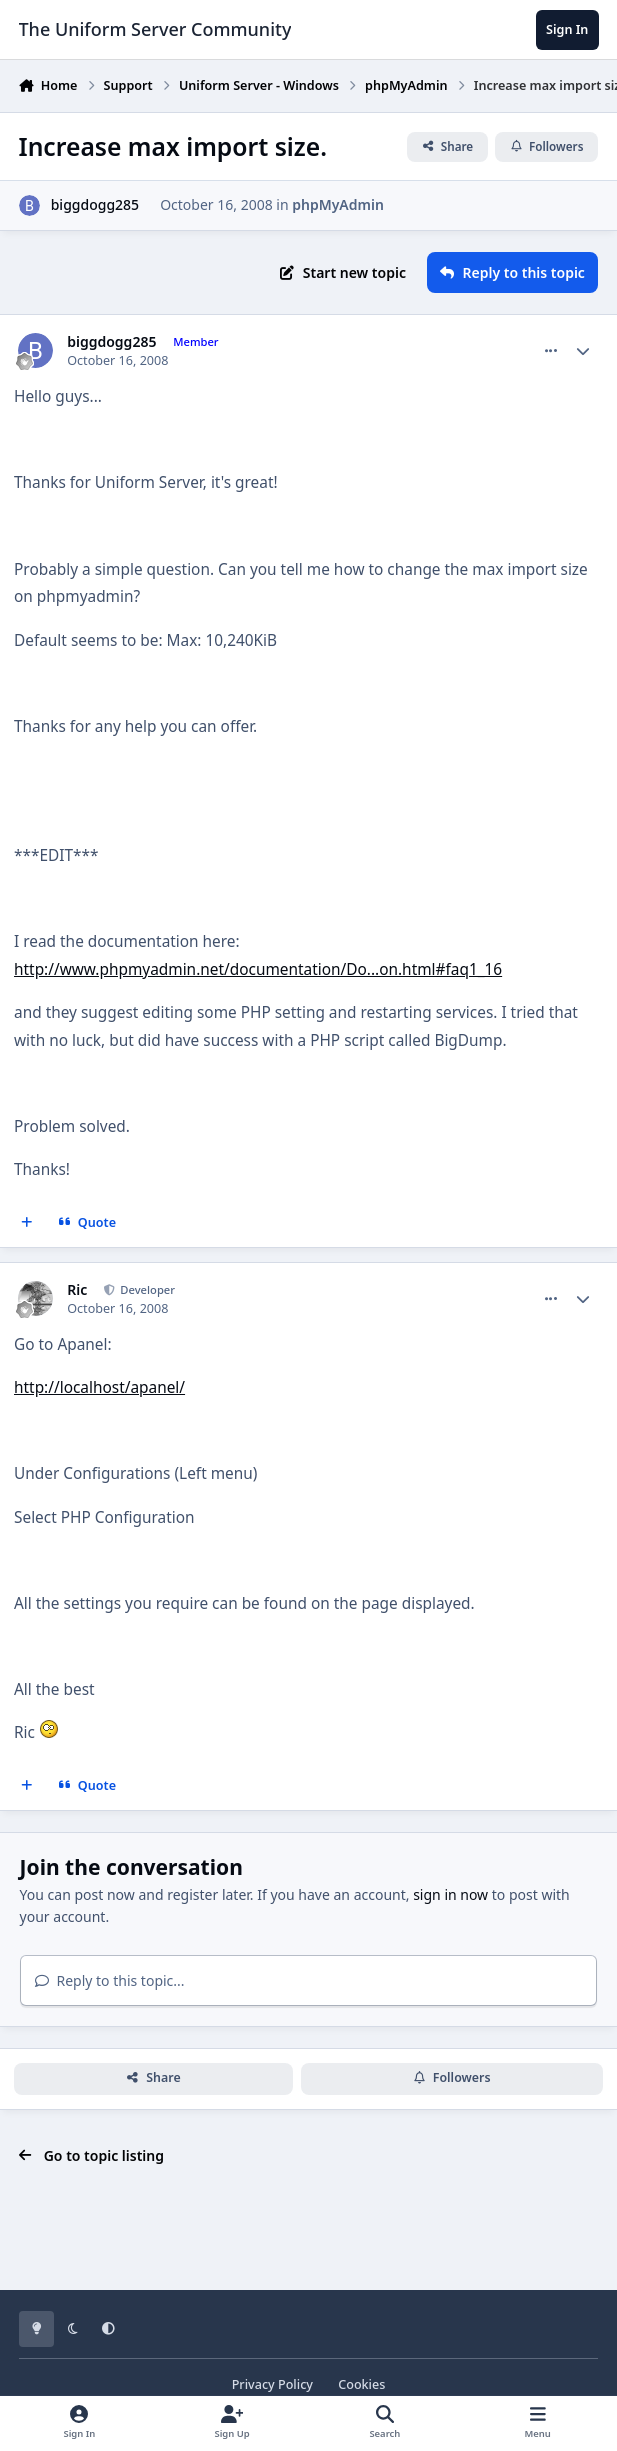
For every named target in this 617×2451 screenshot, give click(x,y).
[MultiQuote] (27, 1223)
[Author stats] (583, 351)
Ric (77, 1290)
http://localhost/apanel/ (99, 1387)
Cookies (361, 2384)
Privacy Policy (272, 2384)
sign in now (450, 1894)
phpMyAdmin (338, 204)
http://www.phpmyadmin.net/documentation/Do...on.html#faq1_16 (258, 969)
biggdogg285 (95, 204)
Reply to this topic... (110, 1980)
